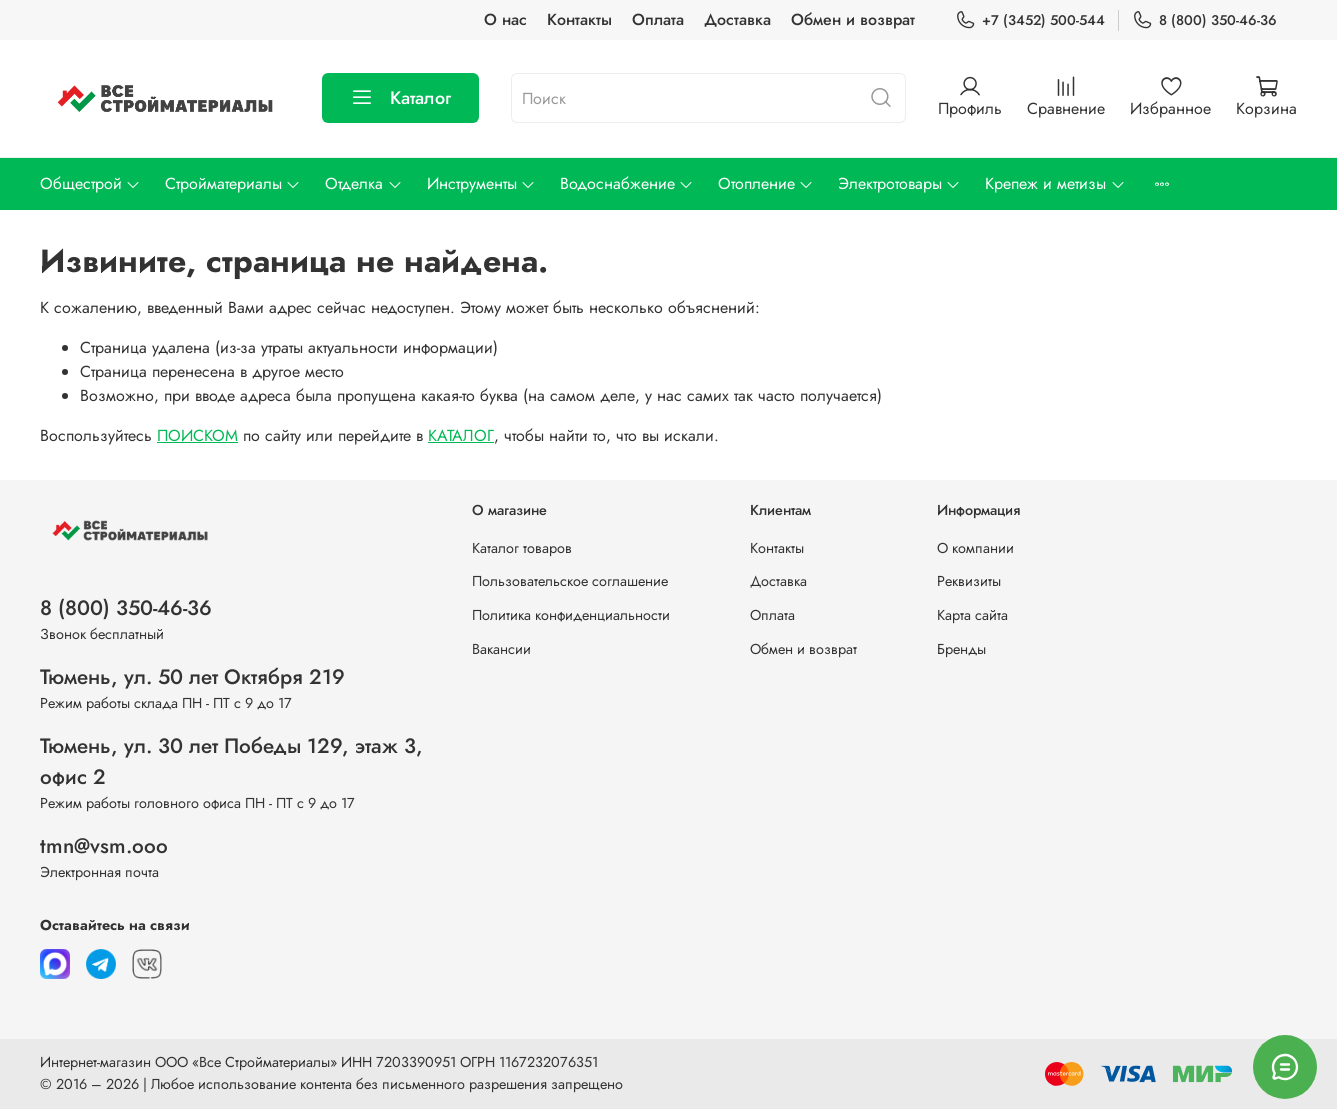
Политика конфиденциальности (571, 615)
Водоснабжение (627, 183)
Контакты (579, 19)
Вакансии (501, 649)
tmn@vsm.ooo (104, 846)
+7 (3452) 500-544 (1030, 20)
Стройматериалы (233, 183)
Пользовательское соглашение (570, 581)
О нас (505, 19)
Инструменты (481, 183)
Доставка (737, 19)
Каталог (400, 98)
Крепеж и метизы (1055, 183)
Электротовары (899, 183)
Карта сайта (972, 615)
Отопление (766, 183)
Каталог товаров (522, 548)
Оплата (658, 19)
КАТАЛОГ (461, 435)
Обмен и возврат (853, 19)
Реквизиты (969, 581)
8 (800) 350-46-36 (1204, 20)
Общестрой (90, 183)
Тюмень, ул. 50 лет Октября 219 (192, 677)
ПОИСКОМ (197, 435)
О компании (975, 548)
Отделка (363, 183)
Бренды (961, 649)
